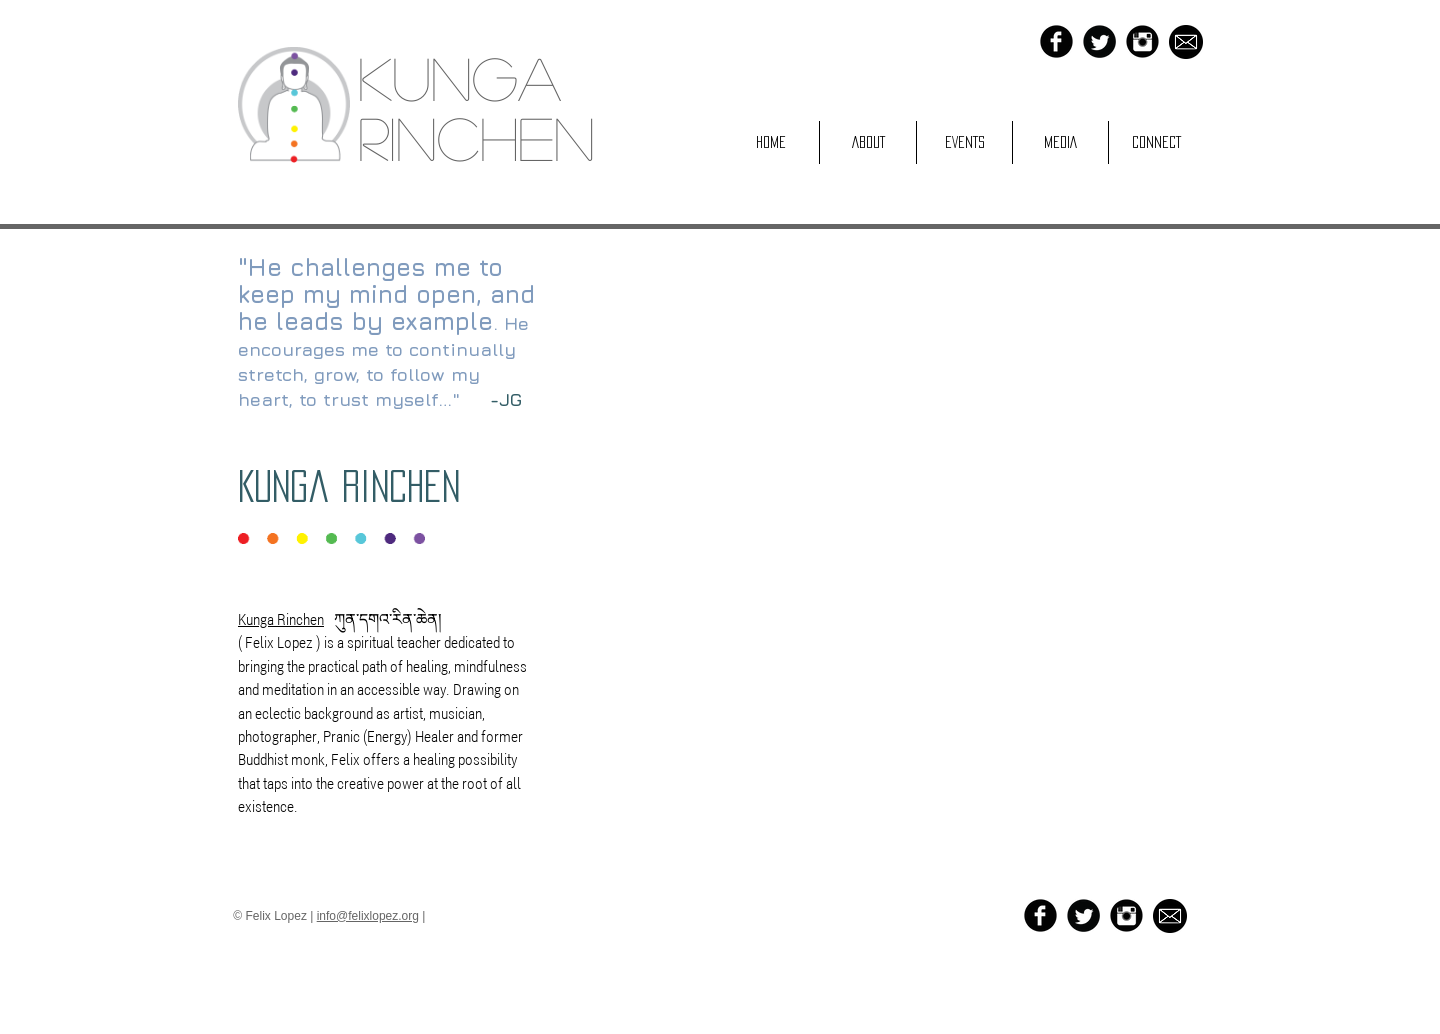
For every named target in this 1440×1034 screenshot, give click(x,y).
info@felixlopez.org (368, 916)
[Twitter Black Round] (1099, 41)
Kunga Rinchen (349, 486)
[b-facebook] (1056, 41)
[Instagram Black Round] (1142, 41)
